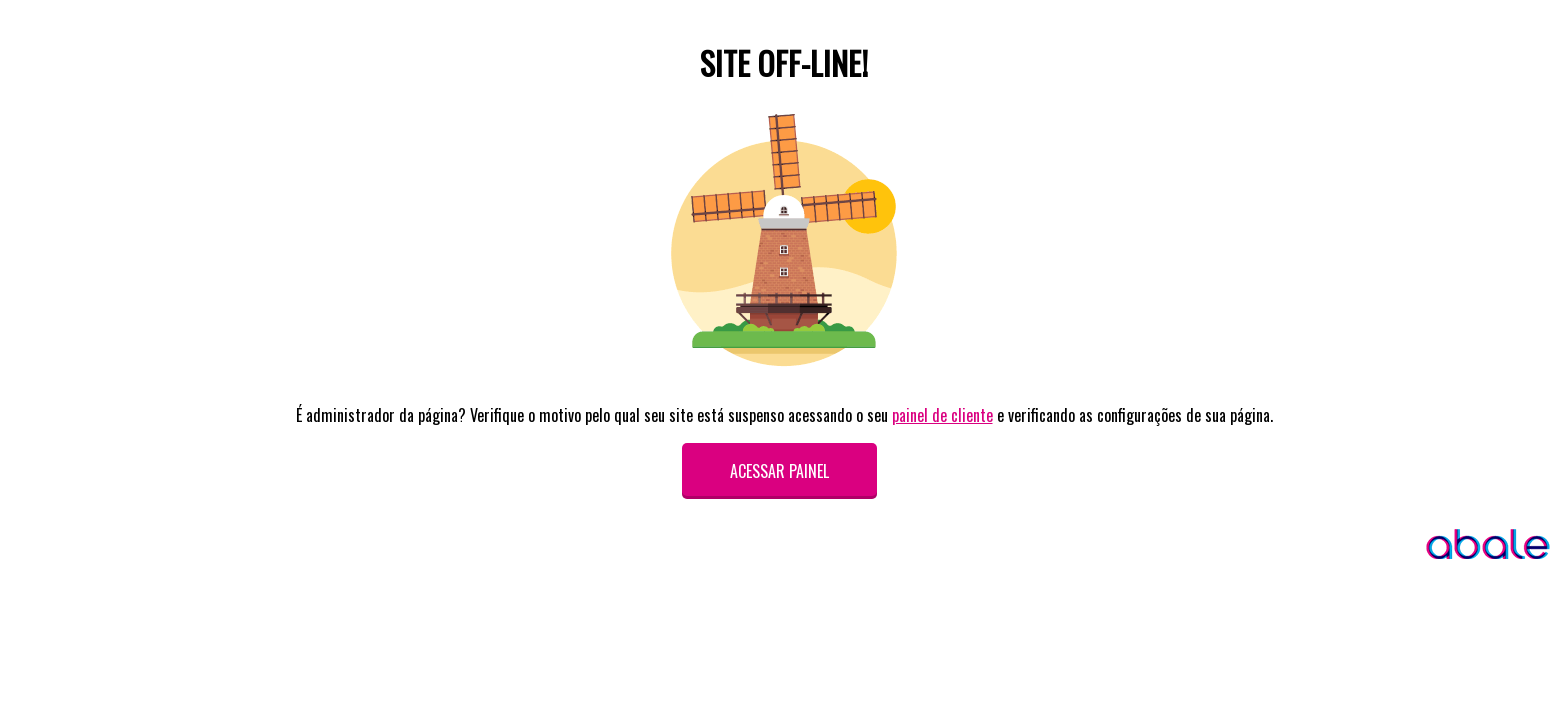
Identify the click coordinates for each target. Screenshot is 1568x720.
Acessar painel (779, 471)
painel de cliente (942, 415)
